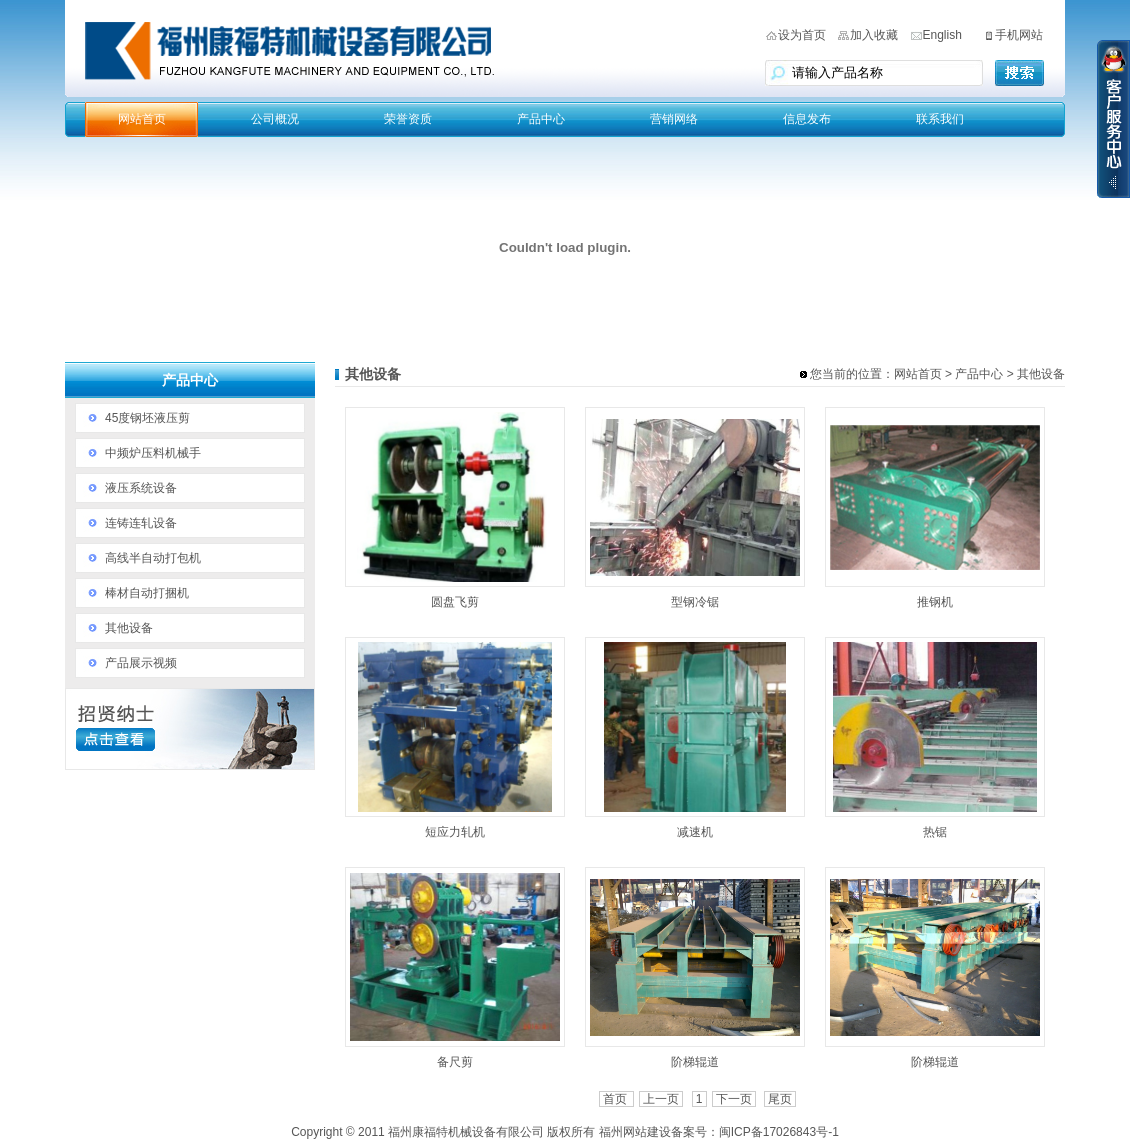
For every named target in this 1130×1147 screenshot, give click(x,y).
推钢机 (935, 602)
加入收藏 (874, 35)
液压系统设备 (141, 488)
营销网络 (674, 119)
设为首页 (802, 35)
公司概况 (275, 119)
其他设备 (129, 628)
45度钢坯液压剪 (147, 418)
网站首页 (142, 119)
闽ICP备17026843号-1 (779, 1132)
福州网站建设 (635, 1132)
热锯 (935, 832)
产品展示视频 (141, 663)
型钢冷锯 (695, 602)
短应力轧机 (455, 832)
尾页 (780, 1099)
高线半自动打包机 (153, 558)
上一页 (661, 1099)
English (942, 35)
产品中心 (541, 119)
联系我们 (940, 119)
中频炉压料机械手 (153, 453)
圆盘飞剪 (455, 602)
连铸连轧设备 (141, 523)
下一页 (734, 1099)
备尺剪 (455, 1062)
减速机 (695, 832)
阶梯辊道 (695, 1062)
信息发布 (807, 119)
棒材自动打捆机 (147, 593)
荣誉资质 (408, 119)
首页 (616, 1099)
